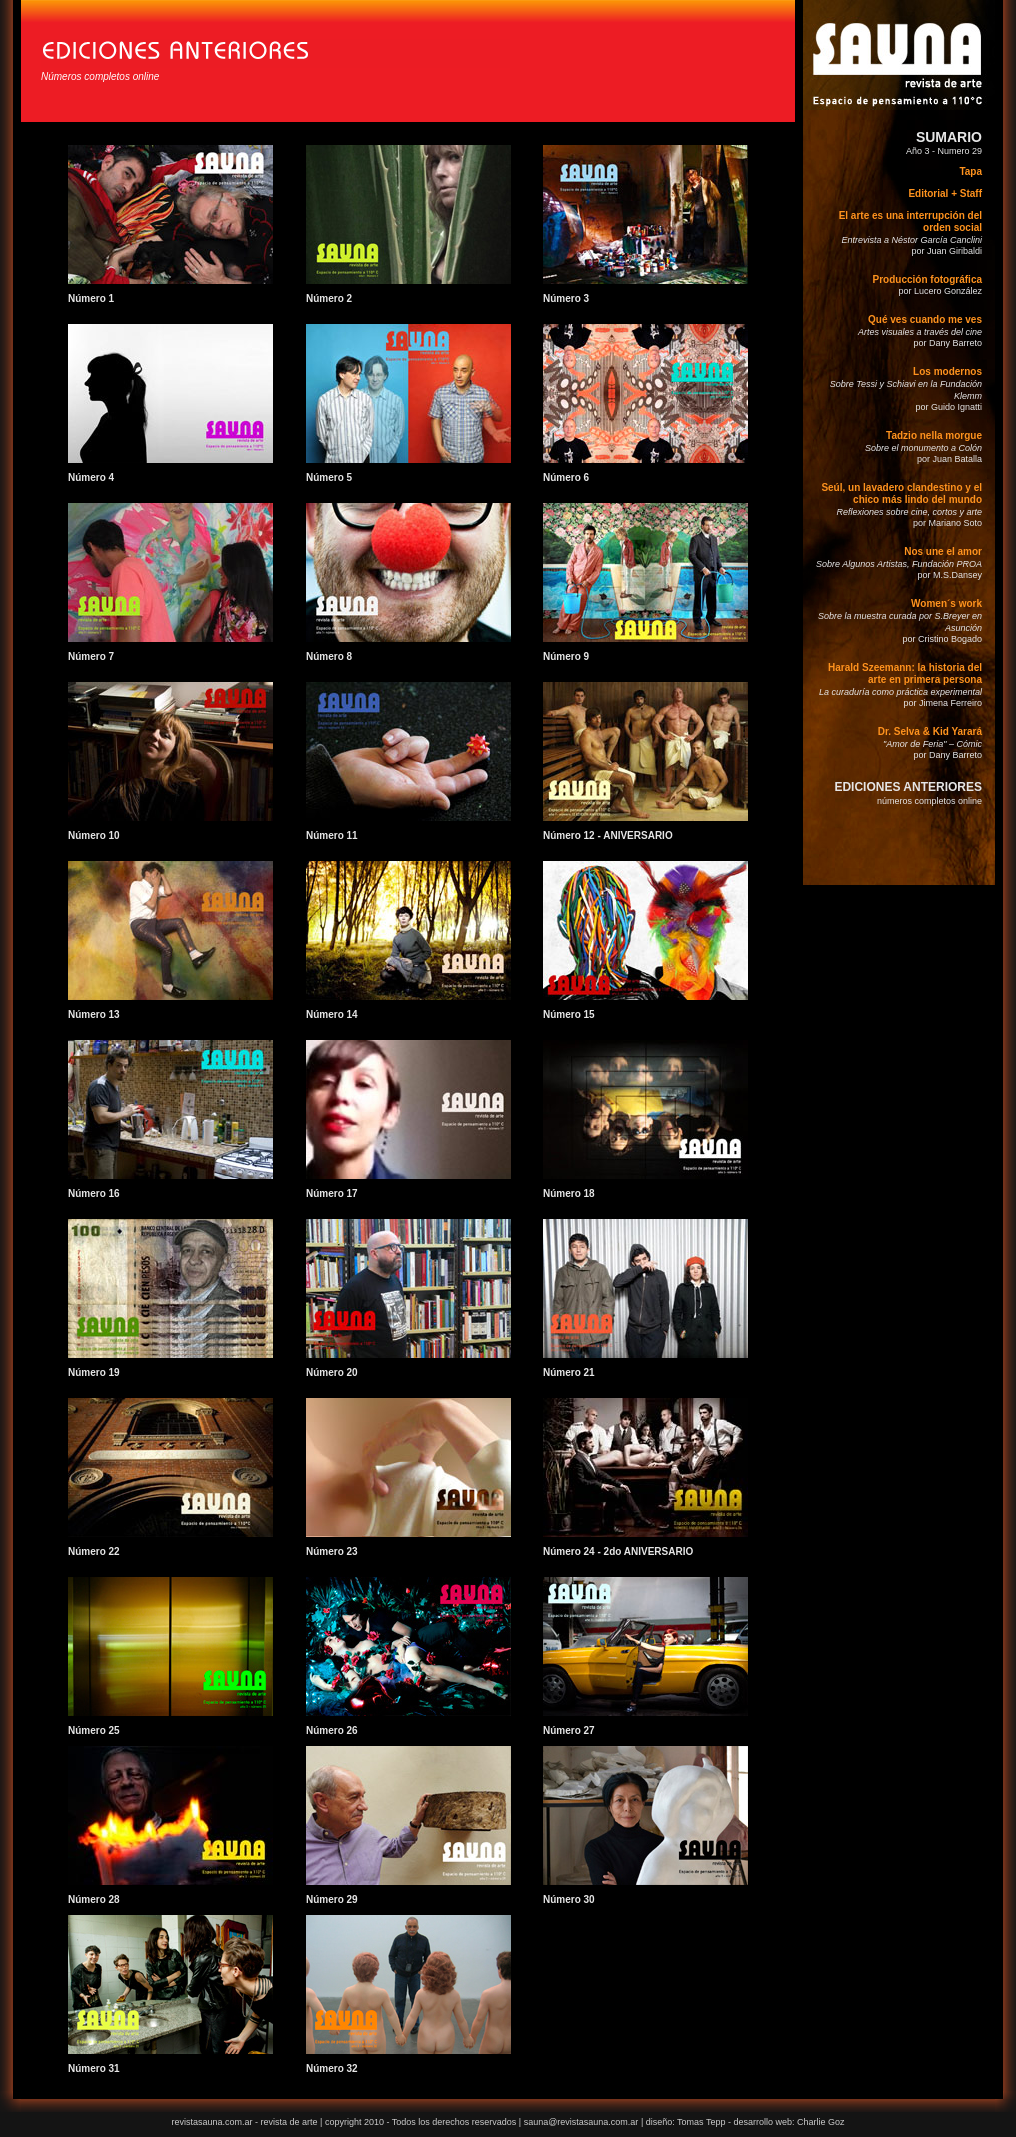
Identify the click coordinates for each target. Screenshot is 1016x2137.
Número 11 (332, 835)
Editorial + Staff (945, 193)
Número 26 (332, 1730)
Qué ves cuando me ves (925, 319)
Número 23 (332, 1551)
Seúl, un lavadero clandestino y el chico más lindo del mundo (901, 493)
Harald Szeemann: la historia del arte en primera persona (905, 673)
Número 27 (569, 1730)
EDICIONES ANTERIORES (908, 787)
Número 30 (569, 1899)
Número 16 (94, 1193)
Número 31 (94, 2068)
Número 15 (569, 1014)
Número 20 (332, 1372)
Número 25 (94, 1730)
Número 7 (91, 656)
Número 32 (332, 2068)
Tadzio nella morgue (934, 435)
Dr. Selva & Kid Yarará (930, 731)
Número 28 (94, 1899)
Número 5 (329, 477)
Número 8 (329, 656)
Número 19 (94, 1372)
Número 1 (91, 298)
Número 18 (569, 1193)
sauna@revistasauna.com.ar (581, 2122)
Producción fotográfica (927, 279)
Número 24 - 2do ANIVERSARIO (618, 1551)
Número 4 (91, 477)
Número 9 (566, 656)
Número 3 (566, 298)
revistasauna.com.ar (211, 2122)
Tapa (970, 171)
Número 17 (332, 1193)
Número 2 (329, 298)
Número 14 (332, 1014)
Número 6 (566, 477)
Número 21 (569, 1372)
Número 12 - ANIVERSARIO (608, 835)
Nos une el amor (943, 551)
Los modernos (947, 371)
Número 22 (94, 1551)
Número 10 (94, 835)
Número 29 (332, 1899)
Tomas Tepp (702, 2122)
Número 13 (94, 1014)
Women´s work (946, 603)
